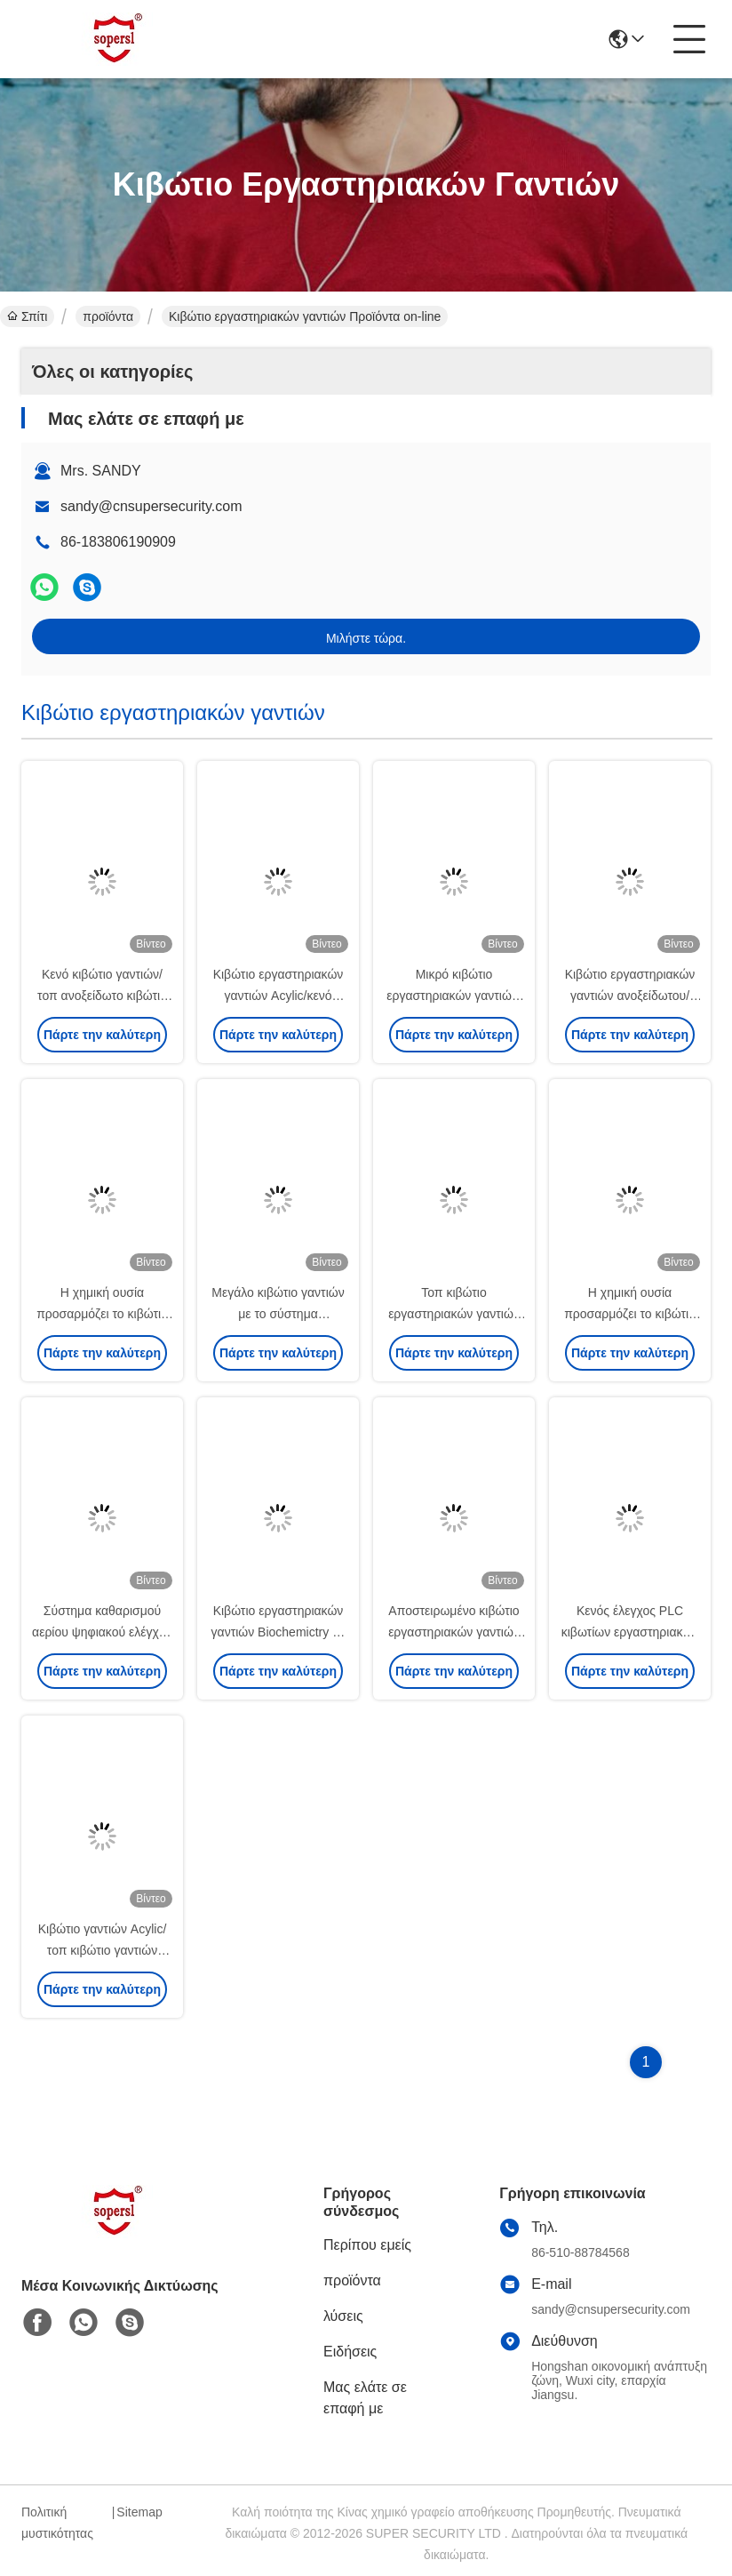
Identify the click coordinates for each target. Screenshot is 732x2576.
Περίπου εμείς (367, 2244)
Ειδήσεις (350, 2351)
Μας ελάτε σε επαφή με (365, 2398)
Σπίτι (27, 316)
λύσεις (343, 2316)
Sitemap (139, 2512)
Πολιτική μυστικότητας (57, 2522)
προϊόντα (108, 316)
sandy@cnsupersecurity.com (151, 506)
